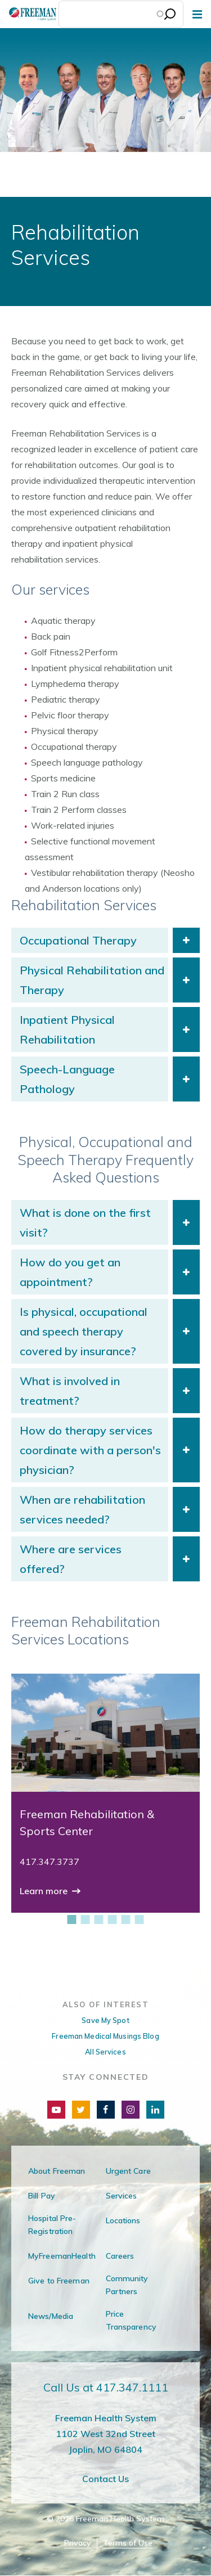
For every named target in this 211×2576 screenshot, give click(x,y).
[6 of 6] (139, 1919)
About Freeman (57, 2171)
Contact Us (105, 2478)
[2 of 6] (85, 1919)
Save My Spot (105, 2020)
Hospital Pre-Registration (52, 2224)
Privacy (77, 2543)
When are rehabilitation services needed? (82, 1509)
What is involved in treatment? (70, 1391)
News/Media (50, 2316)
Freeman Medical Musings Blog (105, 2035)
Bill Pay (41, 2196)
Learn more (45, 1890)
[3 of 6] (99, 1919)
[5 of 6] (126, 1919)
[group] (105, 1793)
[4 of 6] (112, 1919)
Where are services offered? (71, 1559)
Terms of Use (127, 2543)
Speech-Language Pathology (67, 1079)
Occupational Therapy (78, 940)
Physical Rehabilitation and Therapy (92, 980)
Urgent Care (128, 2171)
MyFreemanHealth (62, 2256)
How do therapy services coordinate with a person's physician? (90, 1450)
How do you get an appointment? (70, 1272)
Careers (120, 2256)
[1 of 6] (72, 1919)
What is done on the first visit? (85, 1222)
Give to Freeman (58, 2281)
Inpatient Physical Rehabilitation (67, 1029)
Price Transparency (131, 2320)
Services (121, 2196)
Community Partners (127, 2284)
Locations (123, 2220)
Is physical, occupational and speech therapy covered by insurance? (83, 1331)
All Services (105, 2051)
